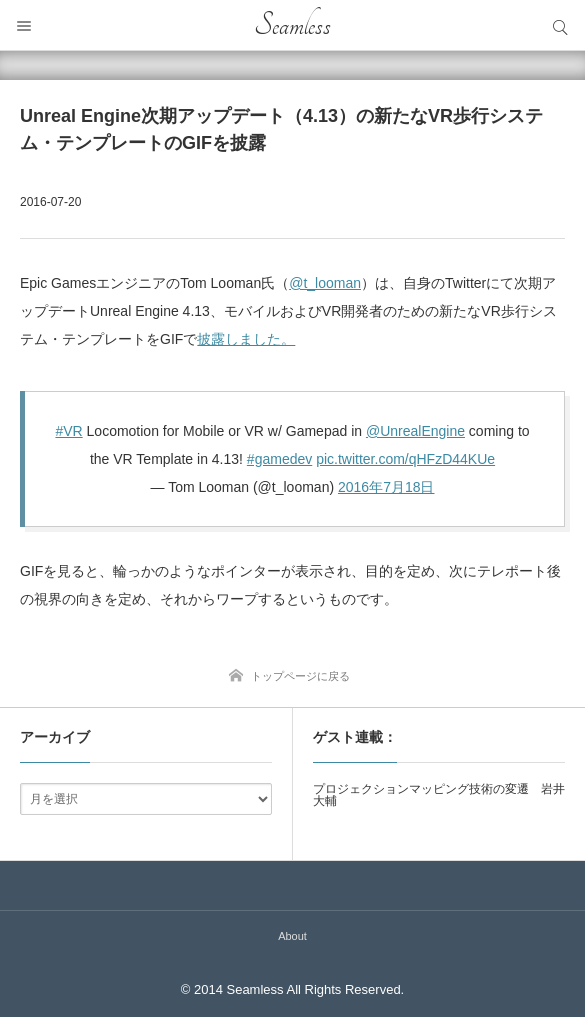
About (292, 936)
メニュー (25, 25)
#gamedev (279, 459)
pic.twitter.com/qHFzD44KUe (405, 459)
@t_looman (325, 283)
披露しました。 (246, 339)
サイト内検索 (560, 25)
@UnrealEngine (415, 431)
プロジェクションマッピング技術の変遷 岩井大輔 (439, 795)
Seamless (292, 25)
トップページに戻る (300, 676)
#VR (68, 431)
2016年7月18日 (386, 487)
